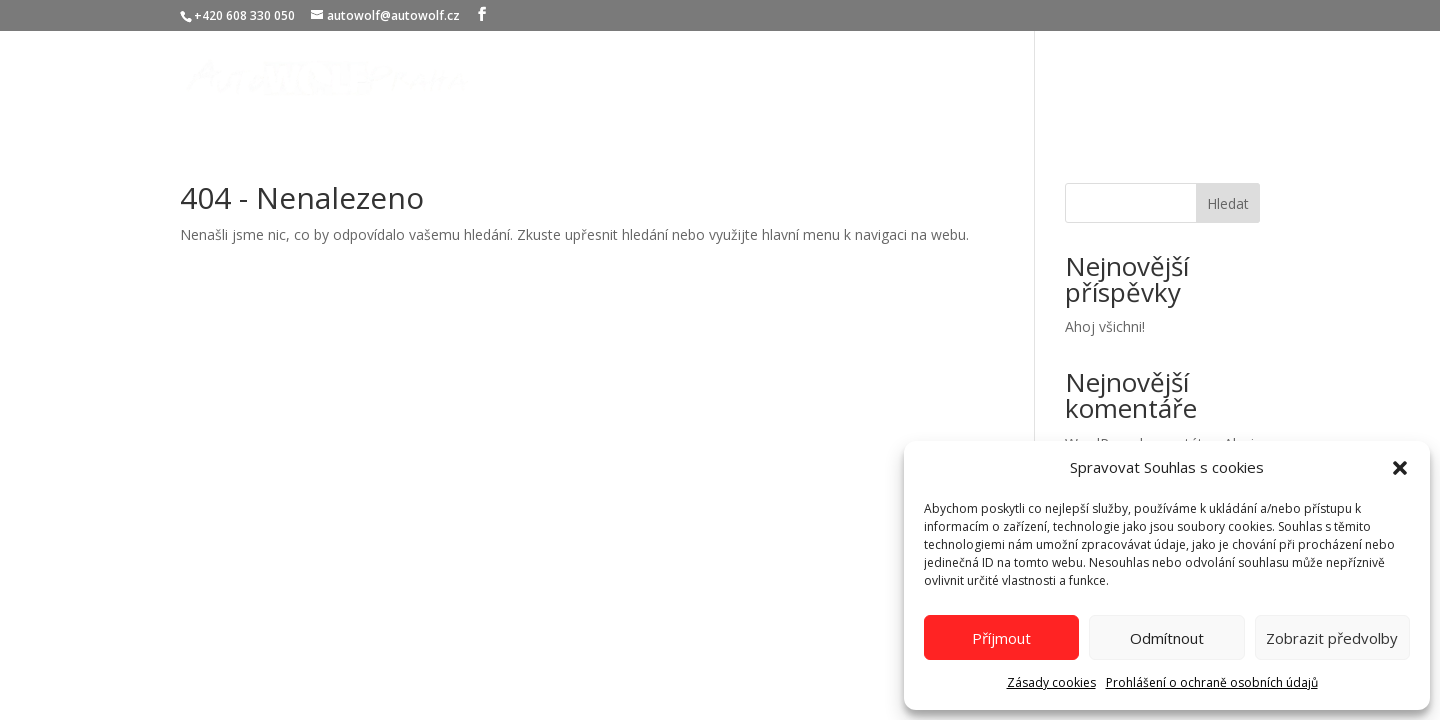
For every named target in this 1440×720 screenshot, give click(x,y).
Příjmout (1001, 638)
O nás (1007, 79)
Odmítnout (1167, 638)
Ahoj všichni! (1105, 326)
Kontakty (1187, 79)
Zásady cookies (1051, 682)
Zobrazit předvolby (1332, 638)
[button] (1400, 468)
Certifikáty (1090, 79)
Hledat (1228, 203)
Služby (918, 79)
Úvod (852, 79)
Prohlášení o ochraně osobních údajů (1212, 682)
